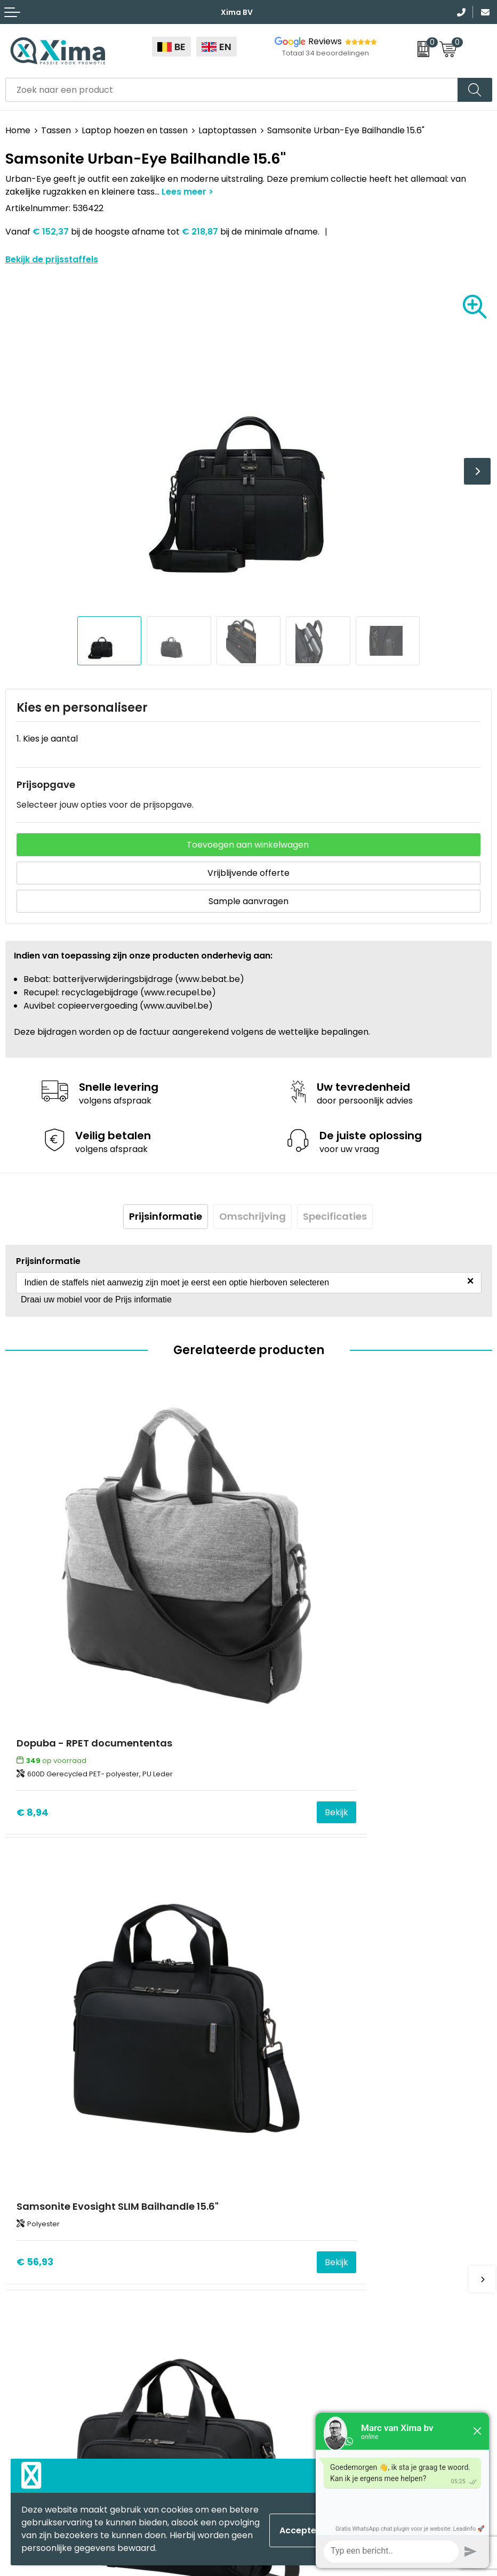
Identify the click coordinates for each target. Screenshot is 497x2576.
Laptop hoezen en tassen (135, 130)
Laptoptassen (227, 130)
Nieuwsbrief (278, 2153)
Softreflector (32, 2352)
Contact (271, 2120)
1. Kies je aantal (47, 738)
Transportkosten (289, 2250)
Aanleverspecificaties (299, 2217)
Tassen (56, 130)
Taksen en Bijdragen (296, 2201)
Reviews (325, 41)
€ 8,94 (33, 1693)
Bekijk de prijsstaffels (51, 259)
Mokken (21, 2336)
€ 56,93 (278, 1693)
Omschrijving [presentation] (252, 1216)
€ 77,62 (278, 2027)
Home (17, 130)
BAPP (265, 2266)
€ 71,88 (34, 2027)
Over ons (273, 2136)
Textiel (19, 2320)
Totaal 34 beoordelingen (325, 53)
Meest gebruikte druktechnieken (322, 2185)
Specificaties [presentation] (335, 1216)
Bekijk (217, 1693)
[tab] (165, 1216)
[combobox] (231, 90)
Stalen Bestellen (288, 2234)
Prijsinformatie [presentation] (165, 1216)
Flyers (266, 2169)
